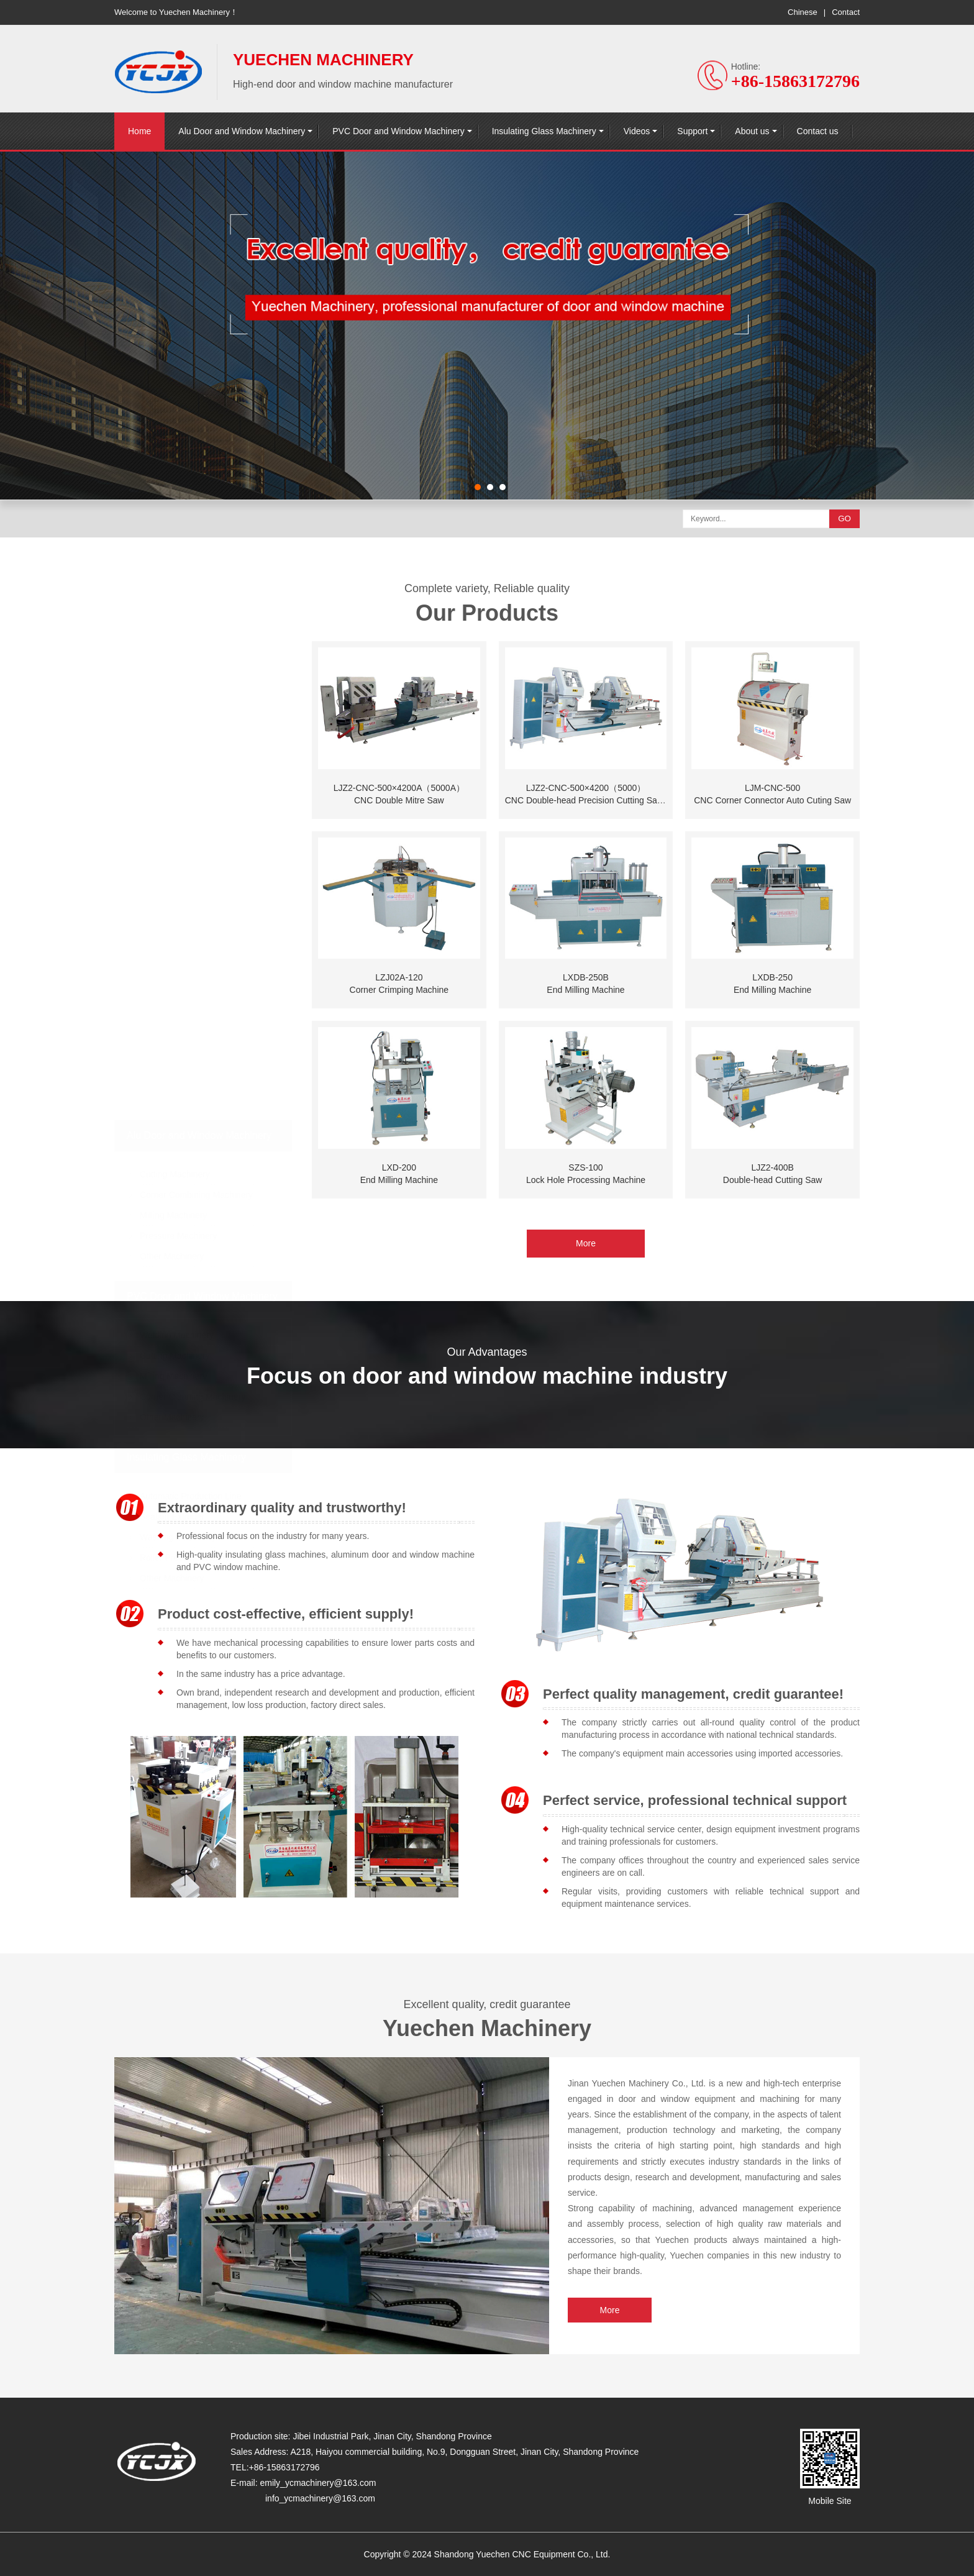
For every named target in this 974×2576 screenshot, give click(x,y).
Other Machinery (172, 1215)
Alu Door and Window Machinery (241, 131)
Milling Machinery (173, 1174)
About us (752, 131)
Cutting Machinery (175, 1133)
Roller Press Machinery (185, 1516)
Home (139, 131)
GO (844, 518)
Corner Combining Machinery (196, 1153)
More (586, 1801)
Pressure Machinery (178, 1194)
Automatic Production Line (190, 1454)
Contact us (818, 131)
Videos (637, 131)
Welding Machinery (177, 1294)
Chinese (802, 12)
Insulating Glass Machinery (544, 131)
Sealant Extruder (172, 1475)
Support (692, 131)
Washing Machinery (178, 1495)
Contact (846, 12)
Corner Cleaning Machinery (192, 1355)
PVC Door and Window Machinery (398, 131)
